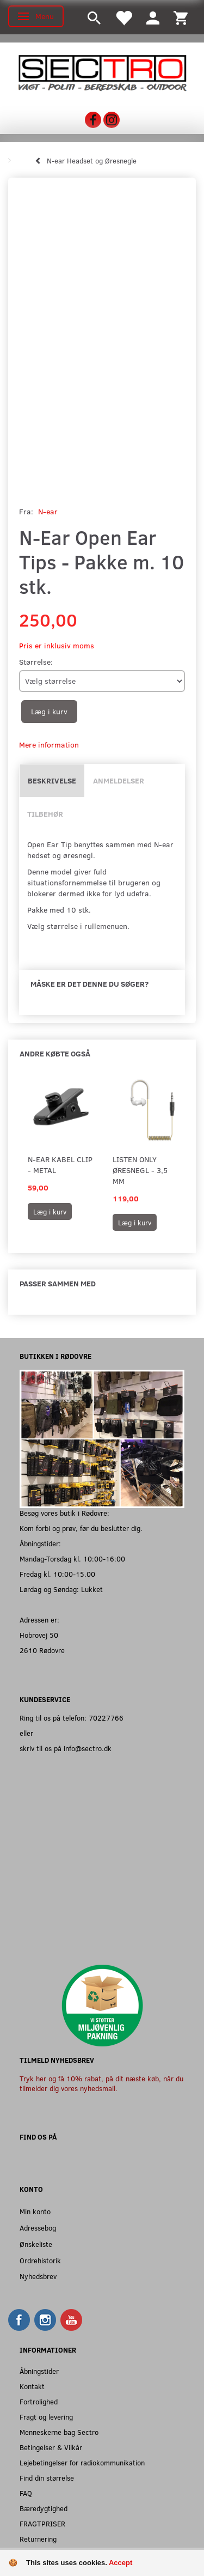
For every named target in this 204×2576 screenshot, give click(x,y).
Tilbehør (45, 814)
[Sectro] (102, 72)
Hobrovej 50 (39, 1634)
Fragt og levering (46, 2416)
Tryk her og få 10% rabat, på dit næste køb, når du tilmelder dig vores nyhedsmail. (101, 2083)
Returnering (38, 2538)
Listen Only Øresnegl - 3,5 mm (140, 1170)
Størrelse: (36, 662)
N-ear (48, 511)
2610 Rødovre (42, 1650)
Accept (120, 2563)
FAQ (26, 2493)
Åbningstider (39, 2370)
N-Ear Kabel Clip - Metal (60, 1164)
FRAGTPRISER (42, 2523)
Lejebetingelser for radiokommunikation (82, 2462)
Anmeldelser (118, 780)
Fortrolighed (39, 2401)
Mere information (49, 744)
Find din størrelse (47, 2477)
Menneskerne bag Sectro (59, 2432)
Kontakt (32, 2386)
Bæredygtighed (43, 2508)
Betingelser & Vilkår (51, 2447)
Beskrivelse (52, 780)
